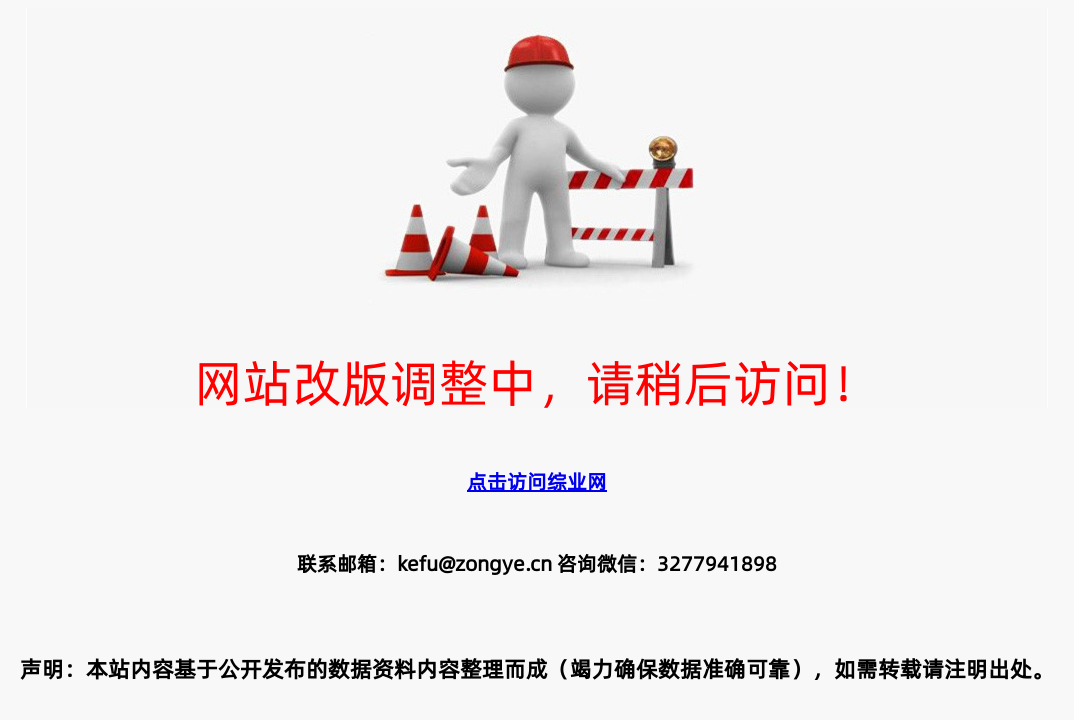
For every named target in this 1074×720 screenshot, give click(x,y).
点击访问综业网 (537, 482)
